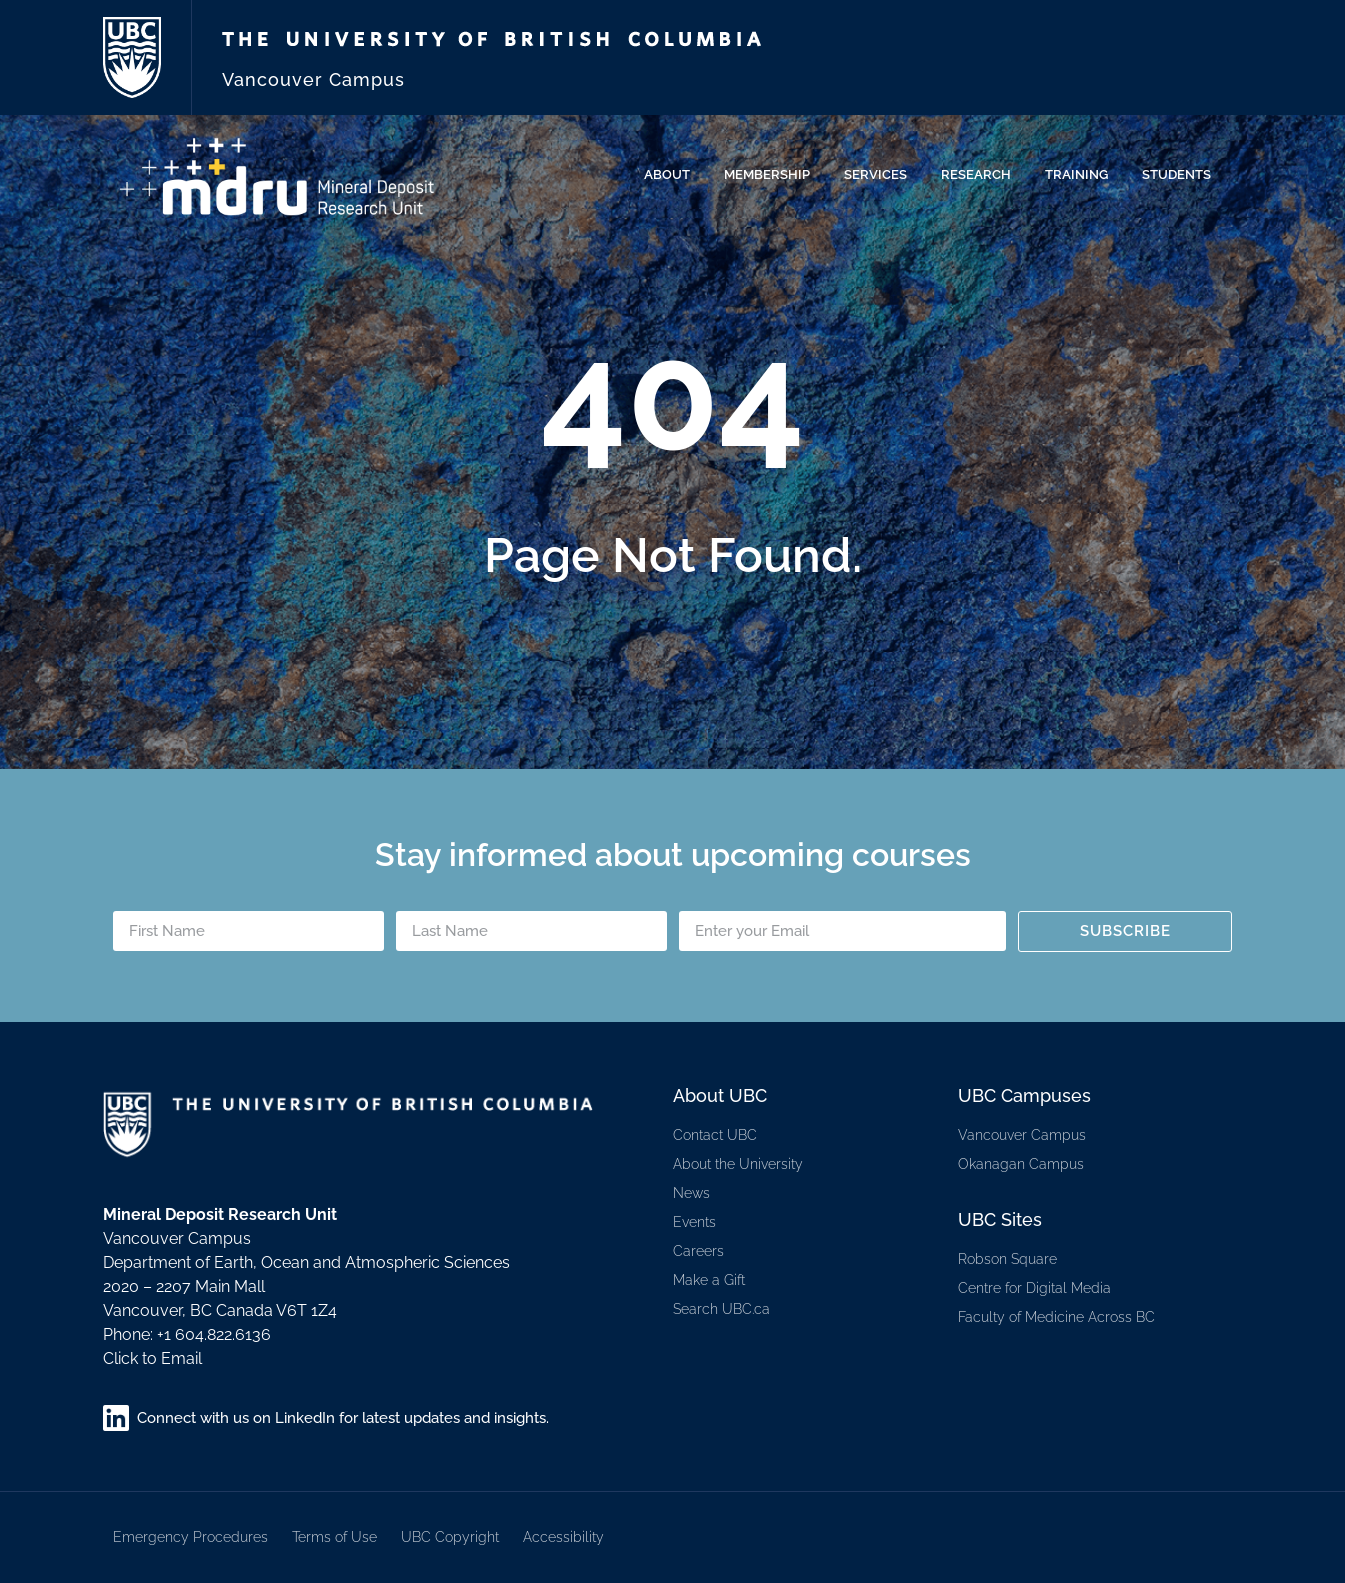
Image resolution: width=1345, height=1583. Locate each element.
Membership (772, 175)
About (672, 175)
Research (981, 175)
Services (880, 175)
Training (1081, 175)
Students (1181, 175)
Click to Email (152, 1358)
